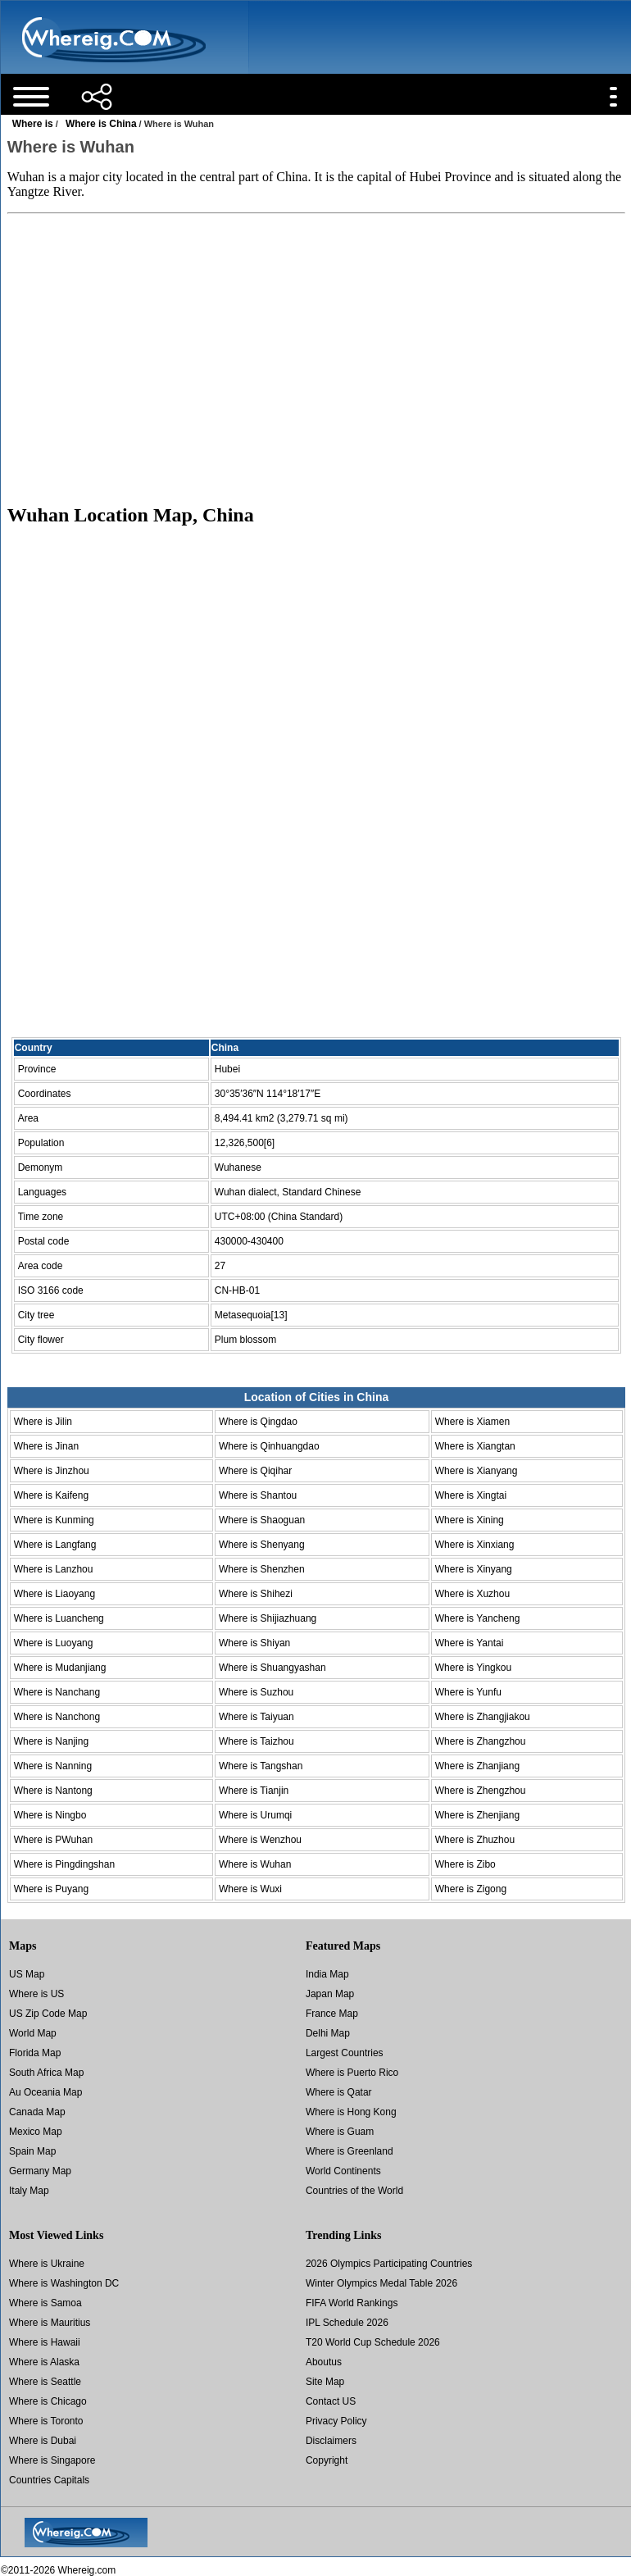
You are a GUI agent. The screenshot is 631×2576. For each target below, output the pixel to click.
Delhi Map (328, 2033)
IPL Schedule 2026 (347, 2322)
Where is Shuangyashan (272, 1667)
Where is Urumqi (255, 1815)
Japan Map (330, 1994)
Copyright (326, 2460)
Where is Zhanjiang (477, 1766)
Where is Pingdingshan (64, 1864)
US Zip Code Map (48, 2013)
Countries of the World (354, 2190)
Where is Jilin (43, 1421)
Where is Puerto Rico (352, 2072)
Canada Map (37, 2112)
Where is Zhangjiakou (482, 1717)
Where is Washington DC (64, 2283)
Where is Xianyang (476, 1471)
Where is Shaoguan (262, 1520)
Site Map (325, 2381)
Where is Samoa (45, 2303)
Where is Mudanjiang (60, 1667)
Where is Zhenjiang (477, 1815)
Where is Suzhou (256, 1692)
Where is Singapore (52, 2460)
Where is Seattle (45, 2381)
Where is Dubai (42, 2440)
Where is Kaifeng (51, 1495)
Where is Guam (340, 2131)
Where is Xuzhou (472, 1594)
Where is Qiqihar (255, 1471)
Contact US (331, 2401)
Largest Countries (345, 2053)
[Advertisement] (315, 358)
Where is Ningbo (50, 1815)
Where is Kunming (54, 1520)
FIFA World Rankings (352, 2303)
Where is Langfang (55, 1544)
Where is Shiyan (254, 1643)
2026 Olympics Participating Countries (389, 2263)
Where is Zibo (465, 1864)
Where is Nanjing (51, 1741)
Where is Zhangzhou (480, 1741)
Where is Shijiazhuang (267, 1618)
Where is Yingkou (473, 1667)
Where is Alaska (44, 2362)
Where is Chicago (48, 2401)
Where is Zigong (470, 1889)
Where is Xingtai (470, 1495)
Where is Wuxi (250, 1889)
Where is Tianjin (253, 1790)
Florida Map (35, 2053)
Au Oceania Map (45, 2092)
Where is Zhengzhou (480, 1790)
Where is (32, 124)
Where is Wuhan (255, 1864)
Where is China (101, 124)
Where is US (36, 1994)
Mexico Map (35, 2131)
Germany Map (40, 2171)
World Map (33, 2033)
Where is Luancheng (59, 1618)
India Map (327, 1974)
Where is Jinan (46, 1446)
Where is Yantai (469, 1643)
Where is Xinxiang (475, 1544)
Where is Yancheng (477, 1618)
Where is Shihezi (256, 1594)
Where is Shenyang (262, 1544)
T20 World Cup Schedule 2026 (373, 2342)
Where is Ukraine (46, 2263)
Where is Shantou (258, 1495)
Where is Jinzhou (51, 1471)
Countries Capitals (49, 2480)
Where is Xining (469, 1520)
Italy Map (29, 2190)
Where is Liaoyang (54, 1594)
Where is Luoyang (53, 1643)
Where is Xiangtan (475, 1446)
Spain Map (32, 2151)
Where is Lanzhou (53, 1569)
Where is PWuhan (53, 1840)
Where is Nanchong (57, 1717)
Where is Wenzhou (260, 1840)
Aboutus (324, 2362)
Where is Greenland (349, 2151)
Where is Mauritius (49, 2322)
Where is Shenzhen (262, 1569)
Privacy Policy (336, 2421)
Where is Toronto (46, 2421)
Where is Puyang (51, 1889)
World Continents (343, 2171)
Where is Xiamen (472, 1421)
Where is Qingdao (258, 1421)
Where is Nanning (53, 1766)
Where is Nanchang (57, 1692)
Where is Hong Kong (351, 2112)
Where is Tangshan (261, 1766)
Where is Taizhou (256, 1741)
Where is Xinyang (473, 1569)
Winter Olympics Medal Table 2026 (381, 2283)
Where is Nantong (53, 1790)
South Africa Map (46, 2072)
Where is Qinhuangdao (269, 1446)
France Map (332, 2013)
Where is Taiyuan (256, 1717)
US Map (26, 1974)
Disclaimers (331, 2440)
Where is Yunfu (468, 1692)
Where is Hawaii (44, 2342)
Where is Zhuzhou (475, 1840)
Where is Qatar (339, 2092)
